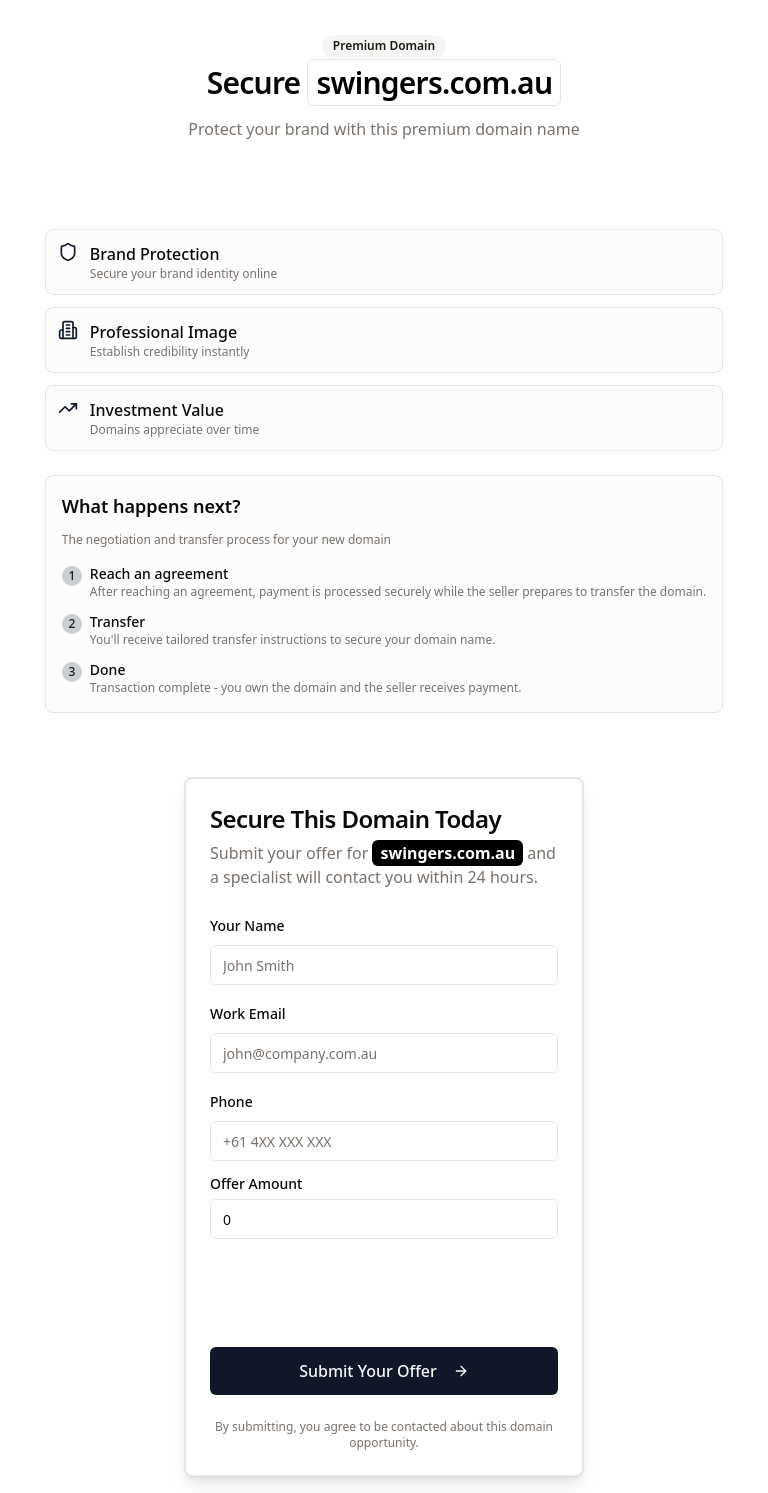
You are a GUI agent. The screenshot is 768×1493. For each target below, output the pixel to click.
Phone (231, 1101)
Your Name (247, 925)
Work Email (247, 1013)
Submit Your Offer (384, 1371)
